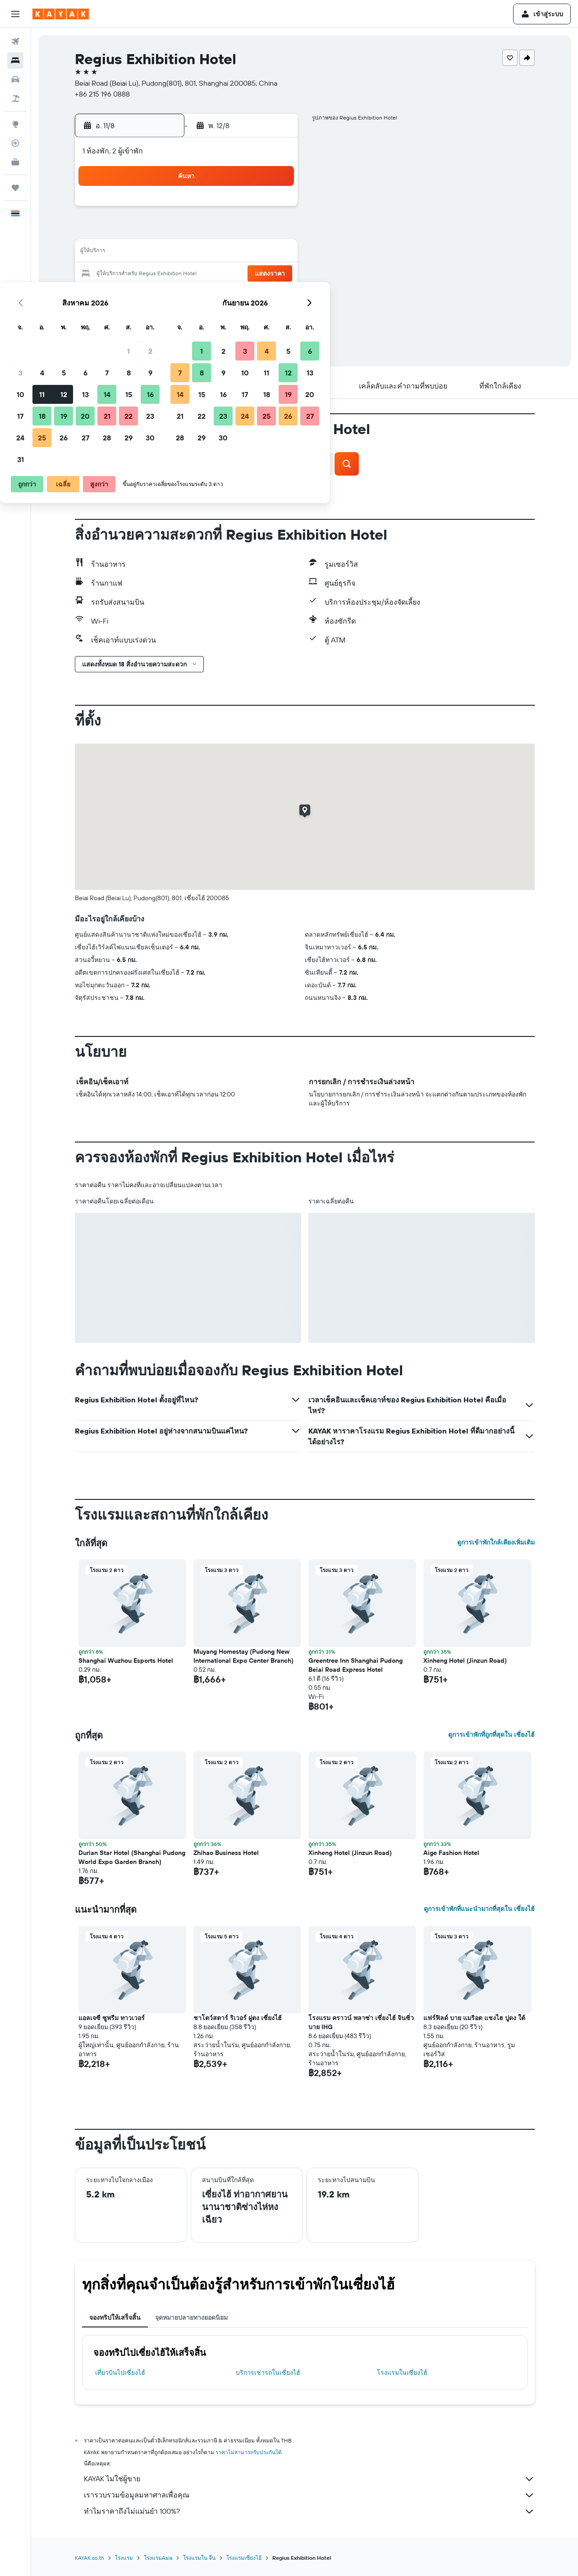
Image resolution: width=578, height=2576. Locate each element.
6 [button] (209, 231)
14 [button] (231, 252)
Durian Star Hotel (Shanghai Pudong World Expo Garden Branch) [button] (131, 1857)
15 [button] (252, 252)
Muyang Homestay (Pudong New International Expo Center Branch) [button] (243, 1656)
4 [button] (166, 231)
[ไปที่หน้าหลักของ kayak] (60, 14)
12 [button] (187, 252)
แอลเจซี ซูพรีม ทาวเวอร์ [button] (111, 2018)
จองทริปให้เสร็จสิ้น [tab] (115, 2317)
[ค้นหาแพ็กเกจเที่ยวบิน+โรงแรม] (15, 98)
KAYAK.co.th (89, 2557)
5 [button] (188, 231)
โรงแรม (124, 2557)
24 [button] (144, 296)
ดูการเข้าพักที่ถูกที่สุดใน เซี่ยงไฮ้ (491, 1734)
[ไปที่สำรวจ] (15, 124)
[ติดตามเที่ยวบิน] (15, 143)
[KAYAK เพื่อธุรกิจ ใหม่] (15, 162)
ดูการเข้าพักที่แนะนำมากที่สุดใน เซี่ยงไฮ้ (479, 1909)
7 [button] (231, 231)
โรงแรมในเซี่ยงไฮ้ (402, 2372)
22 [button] (252, 274)
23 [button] (274, 274)
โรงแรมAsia (158, 2557)
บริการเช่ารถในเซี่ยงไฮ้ (268, 2372)
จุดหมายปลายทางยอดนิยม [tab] (191, 2317)
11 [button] (166, 252)
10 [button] (144, 252)
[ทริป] (15, 188)
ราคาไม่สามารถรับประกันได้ (249, 2452)
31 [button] (144, 317)
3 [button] (144, 231)
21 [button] (231, 274)
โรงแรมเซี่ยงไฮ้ (243, 2557)
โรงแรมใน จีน (199, 2557)
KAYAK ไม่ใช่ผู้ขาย (309, 2479)
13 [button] (209, 252)
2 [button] (274, 209)
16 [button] (274, 252)
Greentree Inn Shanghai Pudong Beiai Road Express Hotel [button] (355, 1665)
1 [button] (252, 209)
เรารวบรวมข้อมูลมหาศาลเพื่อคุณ (309, 2495)
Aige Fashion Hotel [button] (451, 1853)
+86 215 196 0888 (102, 93)
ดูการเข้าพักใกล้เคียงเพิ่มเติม (496, 1542)
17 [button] (144, 274)
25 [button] (166, 296)
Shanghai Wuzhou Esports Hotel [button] (125, 1660)
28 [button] (231, 296)
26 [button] (187, 296)
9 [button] (274, 231)
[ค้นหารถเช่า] (15, 79)
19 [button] (187, 274)
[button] (15, 14)
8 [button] (253, 231)
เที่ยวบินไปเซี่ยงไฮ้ (120, 2372)
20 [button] (209, 274)
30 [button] (274, 296)
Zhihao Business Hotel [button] (226, 1853)
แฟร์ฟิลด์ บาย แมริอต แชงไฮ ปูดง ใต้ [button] (474, 2018)
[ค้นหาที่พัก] (15, 60)
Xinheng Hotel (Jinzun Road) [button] (465, 1660)
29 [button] (252, 296)
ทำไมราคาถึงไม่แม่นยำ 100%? (309, 2511)
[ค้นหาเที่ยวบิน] (15, 41)
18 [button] (166, 274)
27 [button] (209, 296)
